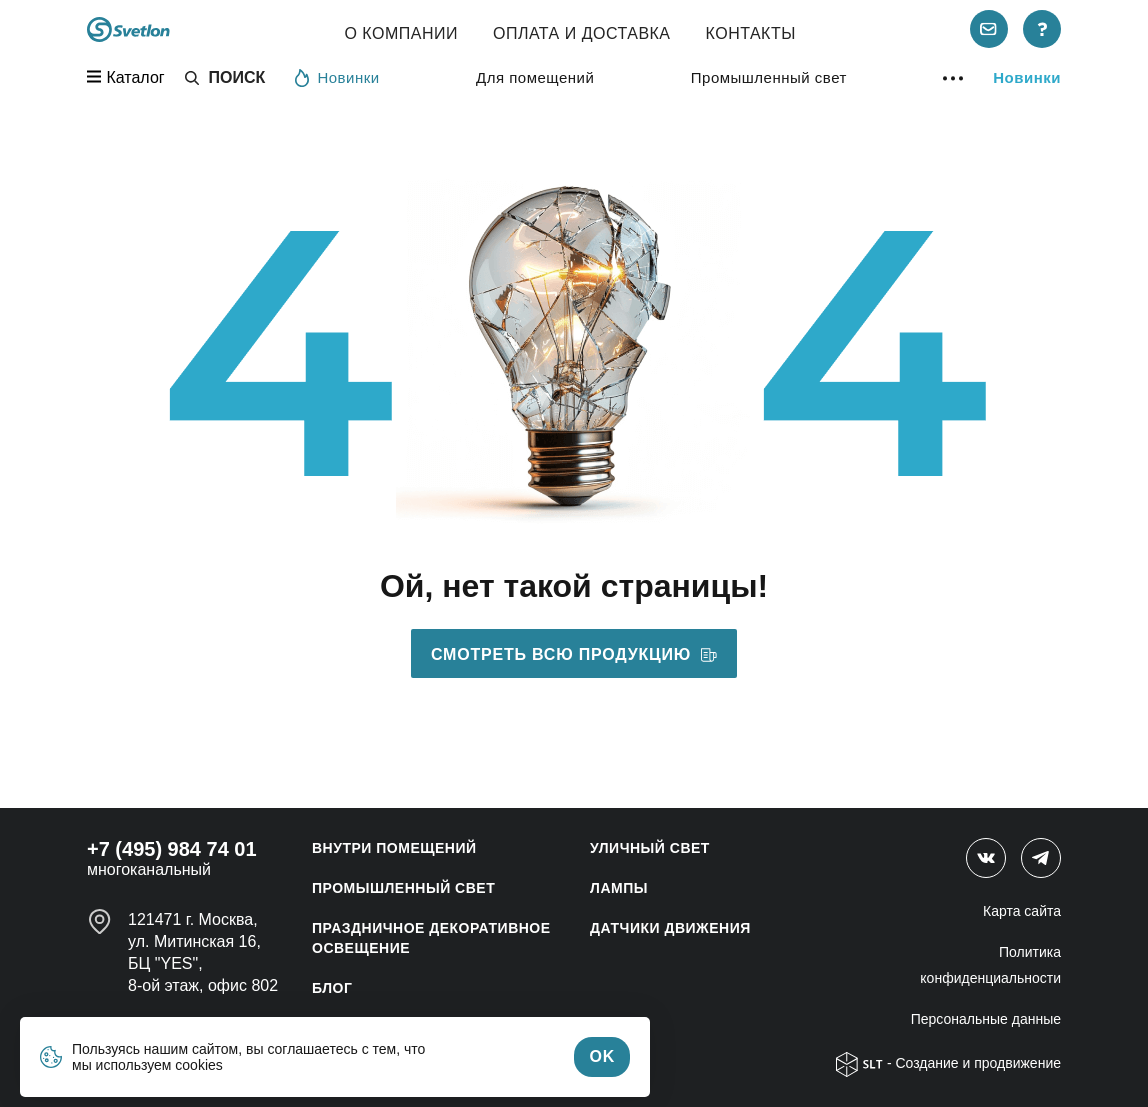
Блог (332, 988)
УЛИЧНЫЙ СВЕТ (650, 848)
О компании (401, 33)
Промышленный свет (769, 77)
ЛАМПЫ (619, 888)
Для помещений (535, 77)
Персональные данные (986, 1019)
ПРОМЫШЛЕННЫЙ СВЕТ (403, 888)
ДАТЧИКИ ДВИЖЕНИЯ (670, 928)
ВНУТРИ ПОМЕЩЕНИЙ (394, 848)
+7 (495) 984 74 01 (172, 849)
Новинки (337, 77)
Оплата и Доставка (582, 33)
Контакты (751, 33)
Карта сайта (1022, 911)
